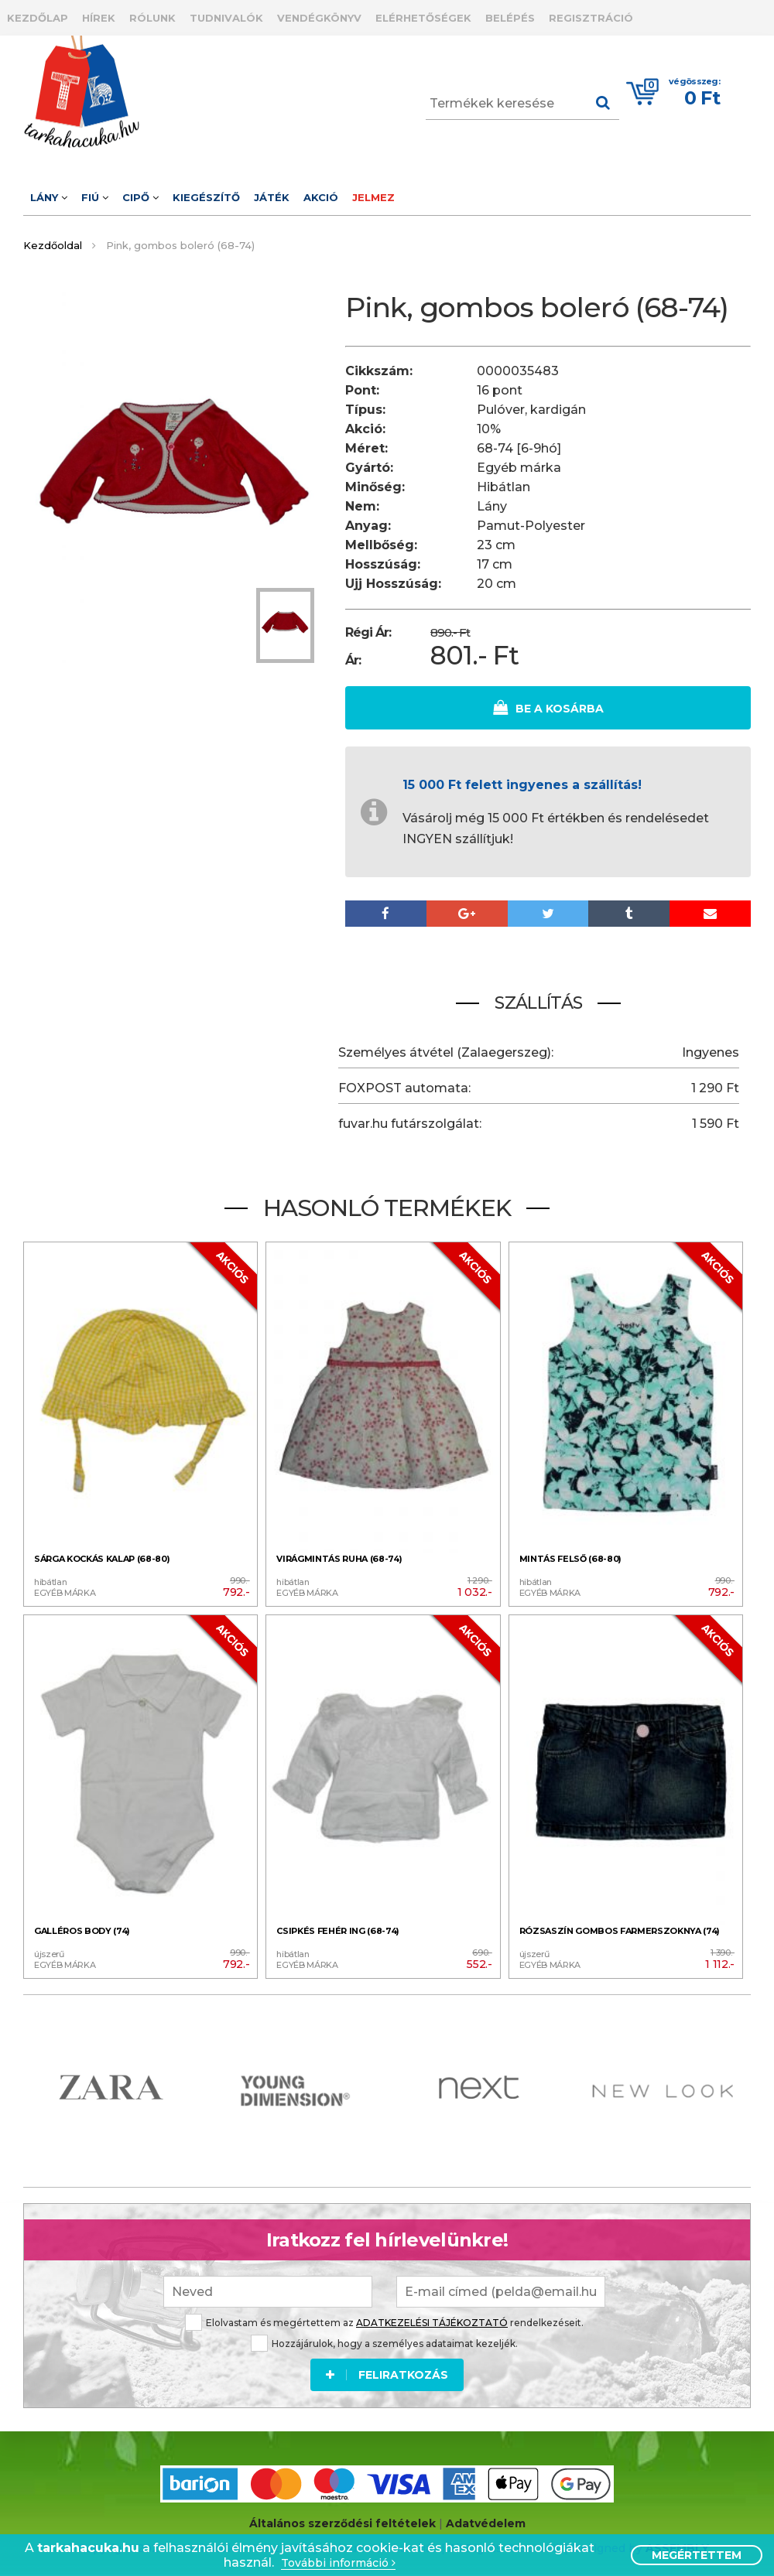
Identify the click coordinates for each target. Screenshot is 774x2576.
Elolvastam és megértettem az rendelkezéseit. (384, 2317)
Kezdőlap (37, 18)
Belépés (510, 18)
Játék (271, 197)
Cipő (140, 197)
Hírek (98, 18)
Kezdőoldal (52, 245)
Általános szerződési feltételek (342, 2521)
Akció (320, 197)
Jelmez (373, 197)
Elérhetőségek (423, 18)
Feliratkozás (387, 2369)
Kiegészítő (206, 197)
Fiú (94, 197)
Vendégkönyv (319, 18)
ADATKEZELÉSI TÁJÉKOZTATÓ (432, 2317)
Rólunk (152, 18)
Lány (48, 197)
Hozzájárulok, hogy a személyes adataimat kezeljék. (384, 2338)
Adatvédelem (486, 2521)
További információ (338, 2563)
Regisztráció (591, 18)
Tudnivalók (226, 18)
